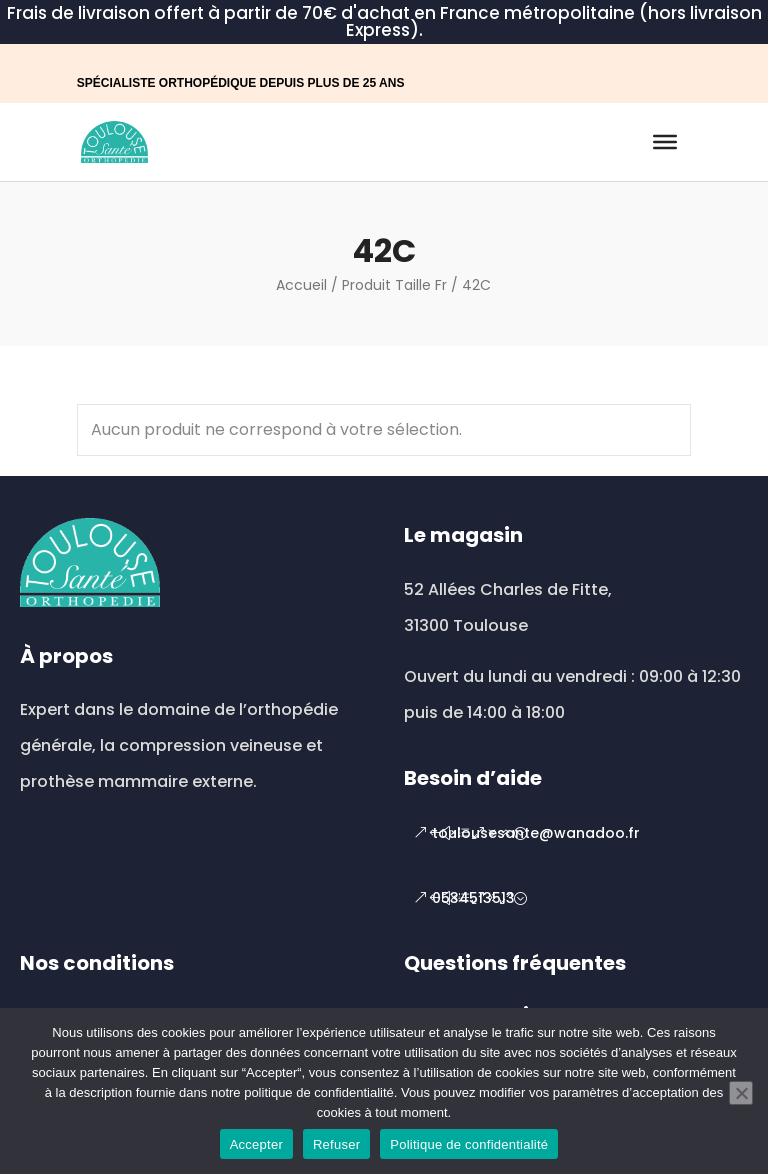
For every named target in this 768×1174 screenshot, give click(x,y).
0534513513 (473, 898)
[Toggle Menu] (665, 142)
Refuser (336, 1144)
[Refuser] (741, 1093)
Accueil (301, 285)
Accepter (256, 1144)
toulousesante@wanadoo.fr (536, 833)
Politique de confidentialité (469, 1144)
